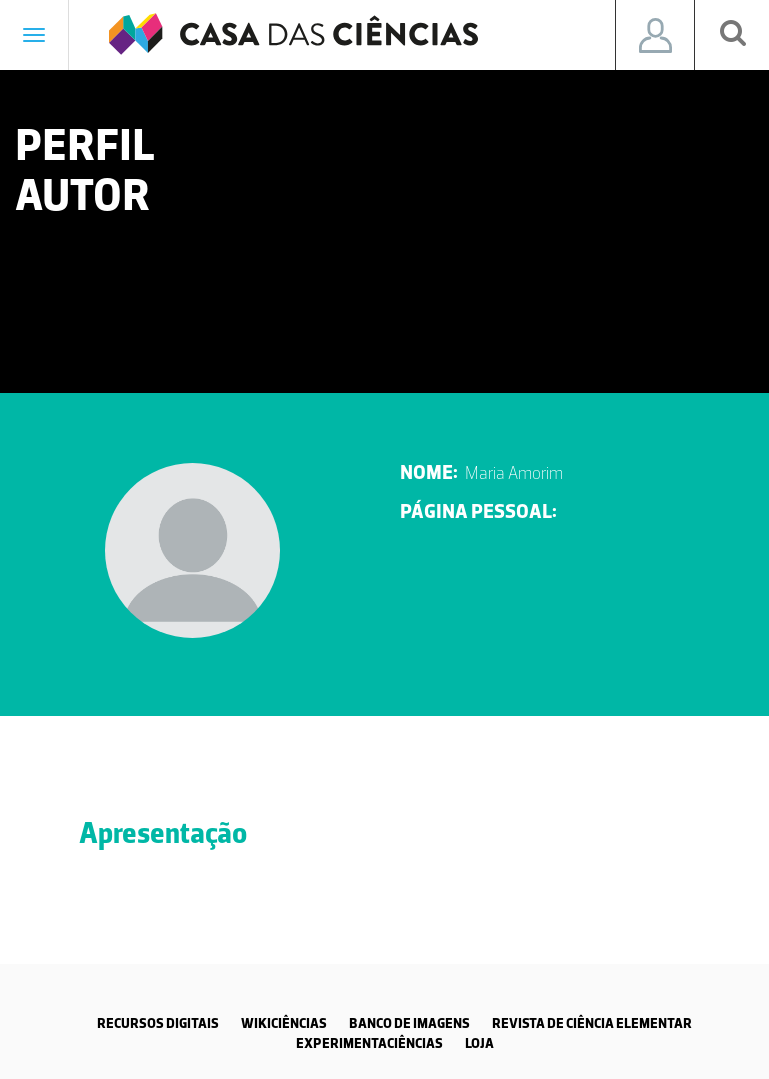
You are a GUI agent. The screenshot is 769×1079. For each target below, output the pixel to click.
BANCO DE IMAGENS (409, 1023)
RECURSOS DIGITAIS (158, 1023)
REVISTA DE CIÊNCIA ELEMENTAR (592, 1023)
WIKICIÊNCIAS (284, 1023)
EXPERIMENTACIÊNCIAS (369, 1043)
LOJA (479, 1043)
